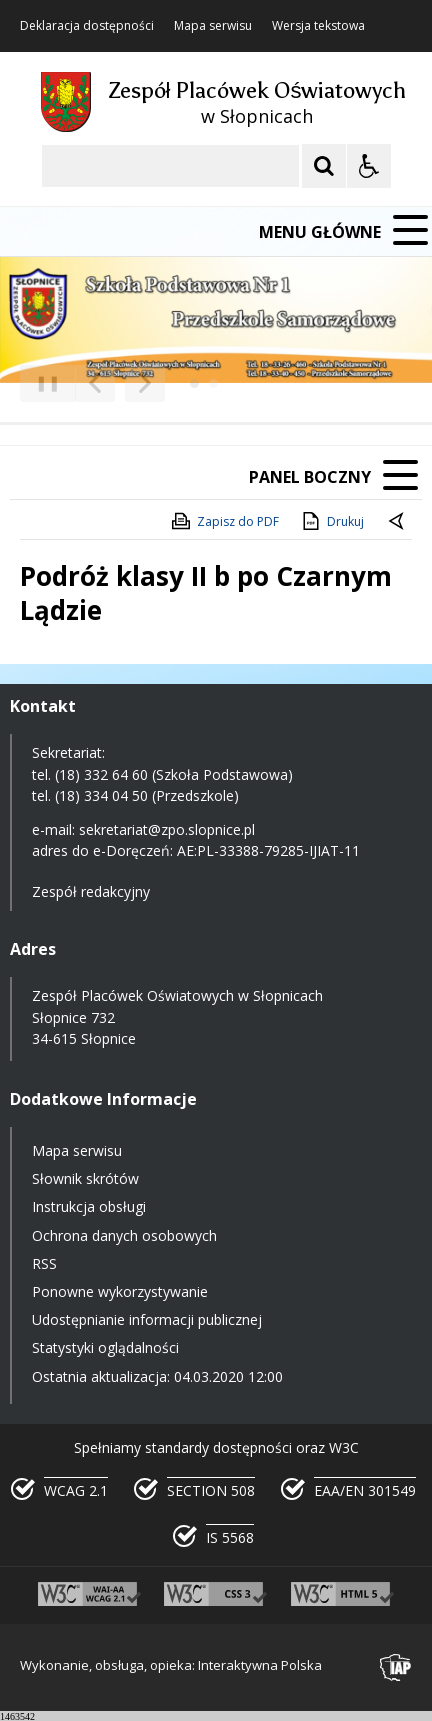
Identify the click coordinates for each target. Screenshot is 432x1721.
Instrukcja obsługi (89, 1206)
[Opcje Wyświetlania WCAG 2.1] (369, 166)
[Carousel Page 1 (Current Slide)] (194, 383)
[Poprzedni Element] (95, 384)
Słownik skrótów (85, 1178)
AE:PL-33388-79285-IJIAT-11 (268, 850)
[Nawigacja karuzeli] (120, 384)
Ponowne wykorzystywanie (120, 1291)
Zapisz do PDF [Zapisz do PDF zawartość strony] (224, 521)
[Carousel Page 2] (213, 383)
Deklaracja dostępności (87, 26)
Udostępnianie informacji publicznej (147, 1319)
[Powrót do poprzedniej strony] (398, 522)
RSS (44, 1263)
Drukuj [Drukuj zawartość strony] (331, 521)
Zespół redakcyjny (91, 891)
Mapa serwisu (213, 26)
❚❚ (40, 382)
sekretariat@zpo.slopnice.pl (167, 829)
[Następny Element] (145, 384)
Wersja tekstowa (318, 26)
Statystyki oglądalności (105, 1347)
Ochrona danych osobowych (124, 1235)
